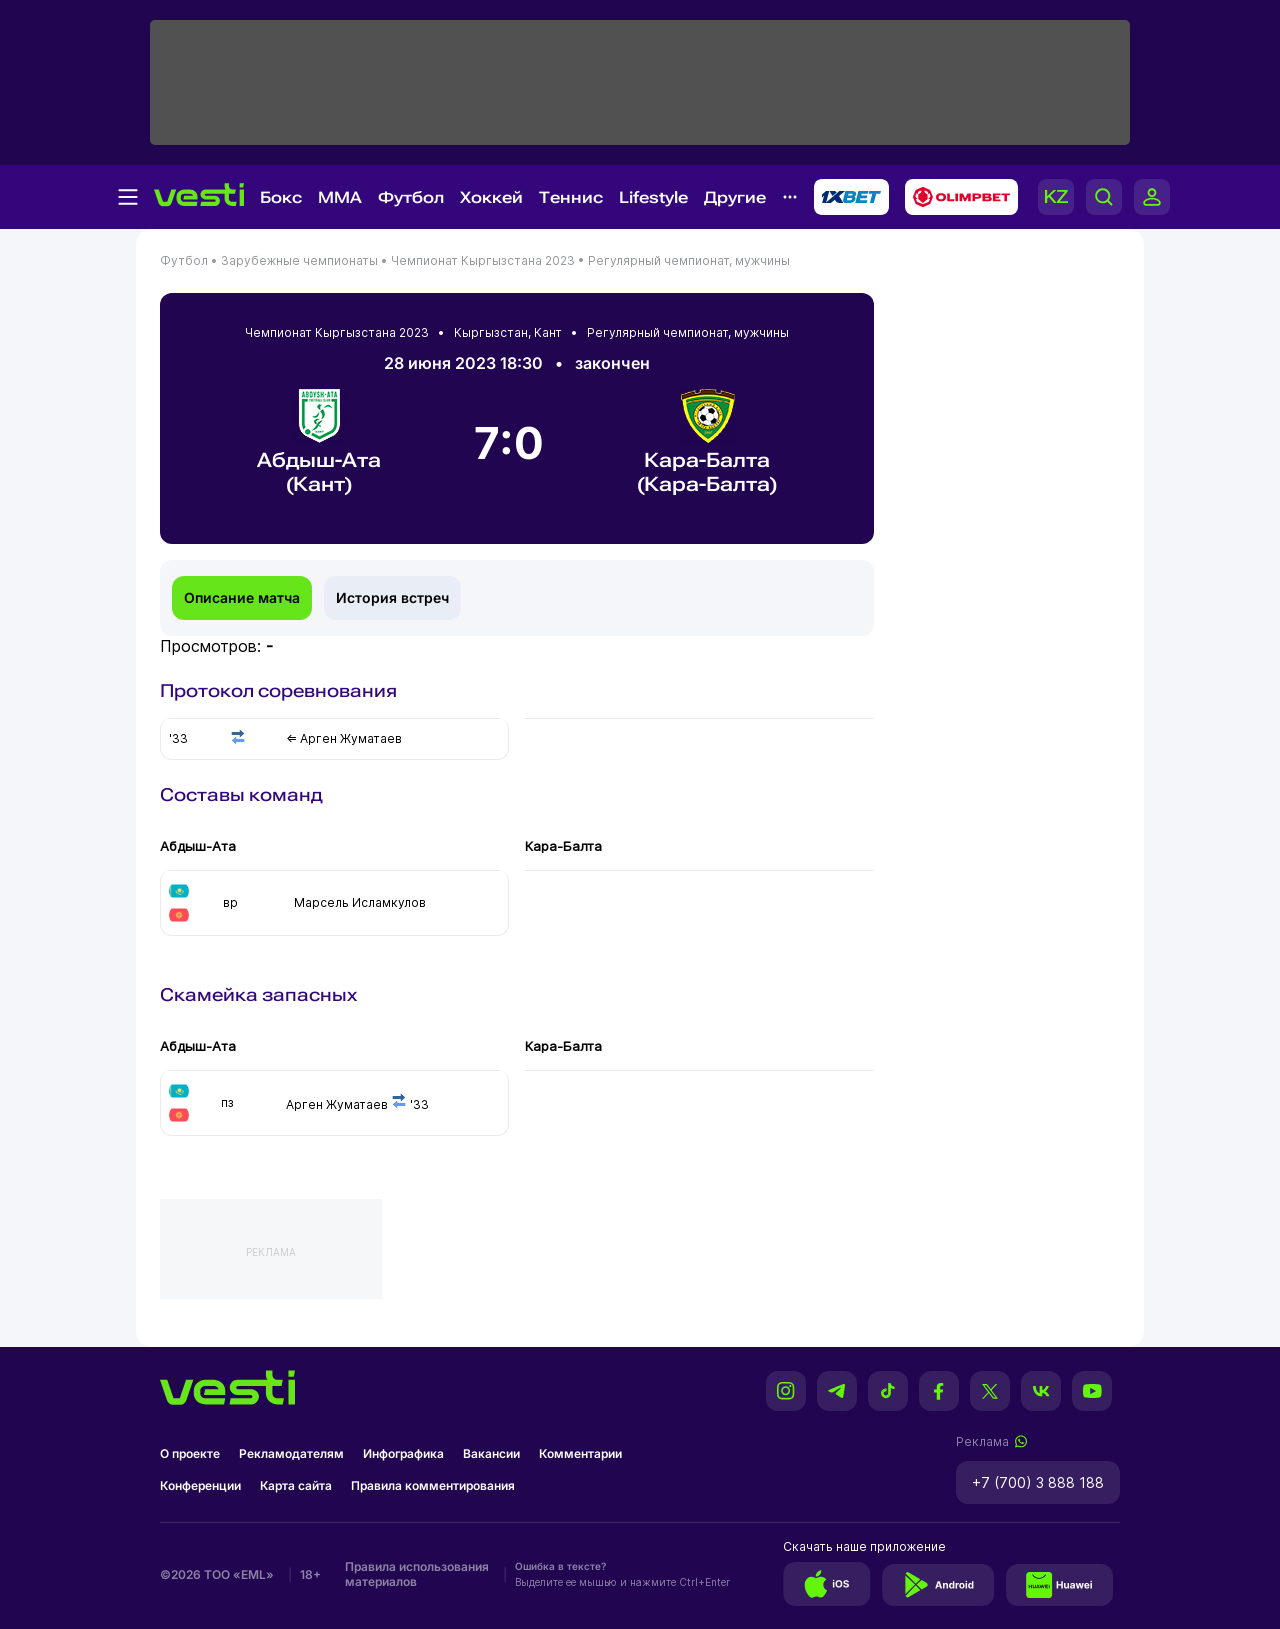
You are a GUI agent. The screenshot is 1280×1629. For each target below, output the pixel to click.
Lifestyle (653, 197)
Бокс (281, 197)
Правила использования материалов (417, 1574)
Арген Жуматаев (337, 1104)
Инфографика (403, 1453)
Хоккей (491, 197)
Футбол (411, 197)
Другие (735, 197)
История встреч (392, 597)
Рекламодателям (291, 1453)
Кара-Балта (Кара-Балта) (707, 442)
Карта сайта (296, 1485)
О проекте (190, 1453)
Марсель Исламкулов (360, 902)
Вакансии (491, 1453)
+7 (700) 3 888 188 (1038, 1482)
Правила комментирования (433, 1485)
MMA (340, 197)
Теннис (571, 197)
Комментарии (580, 1453)
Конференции (200, 1485)
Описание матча (242, 597)
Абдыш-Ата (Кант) (319, 442)
